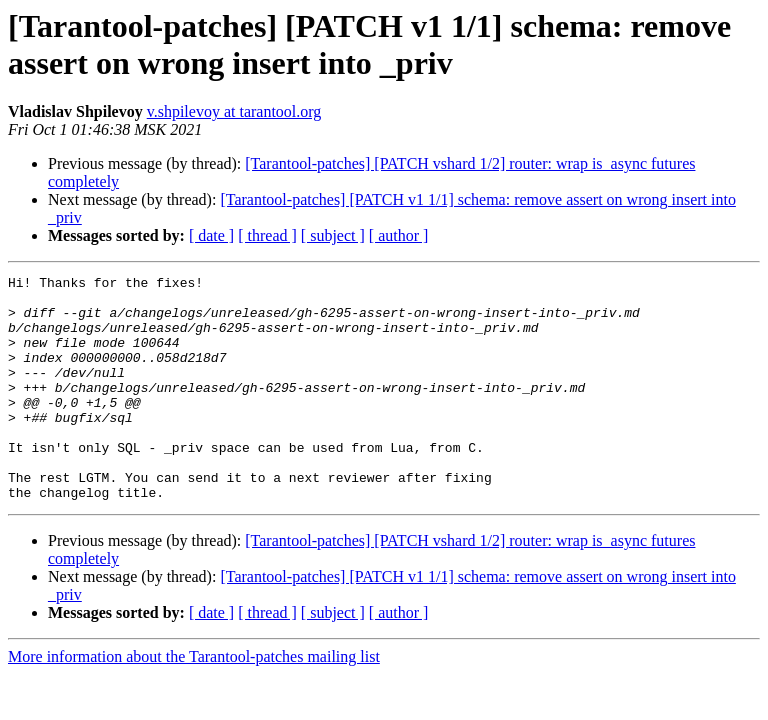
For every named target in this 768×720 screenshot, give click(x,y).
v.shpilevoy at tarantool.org (234, 111)
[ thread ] (267, 235)
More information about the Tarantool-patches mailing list (194, 701)
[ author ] (399, 235)
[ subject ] (333, 235)
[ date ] (211, 235)
